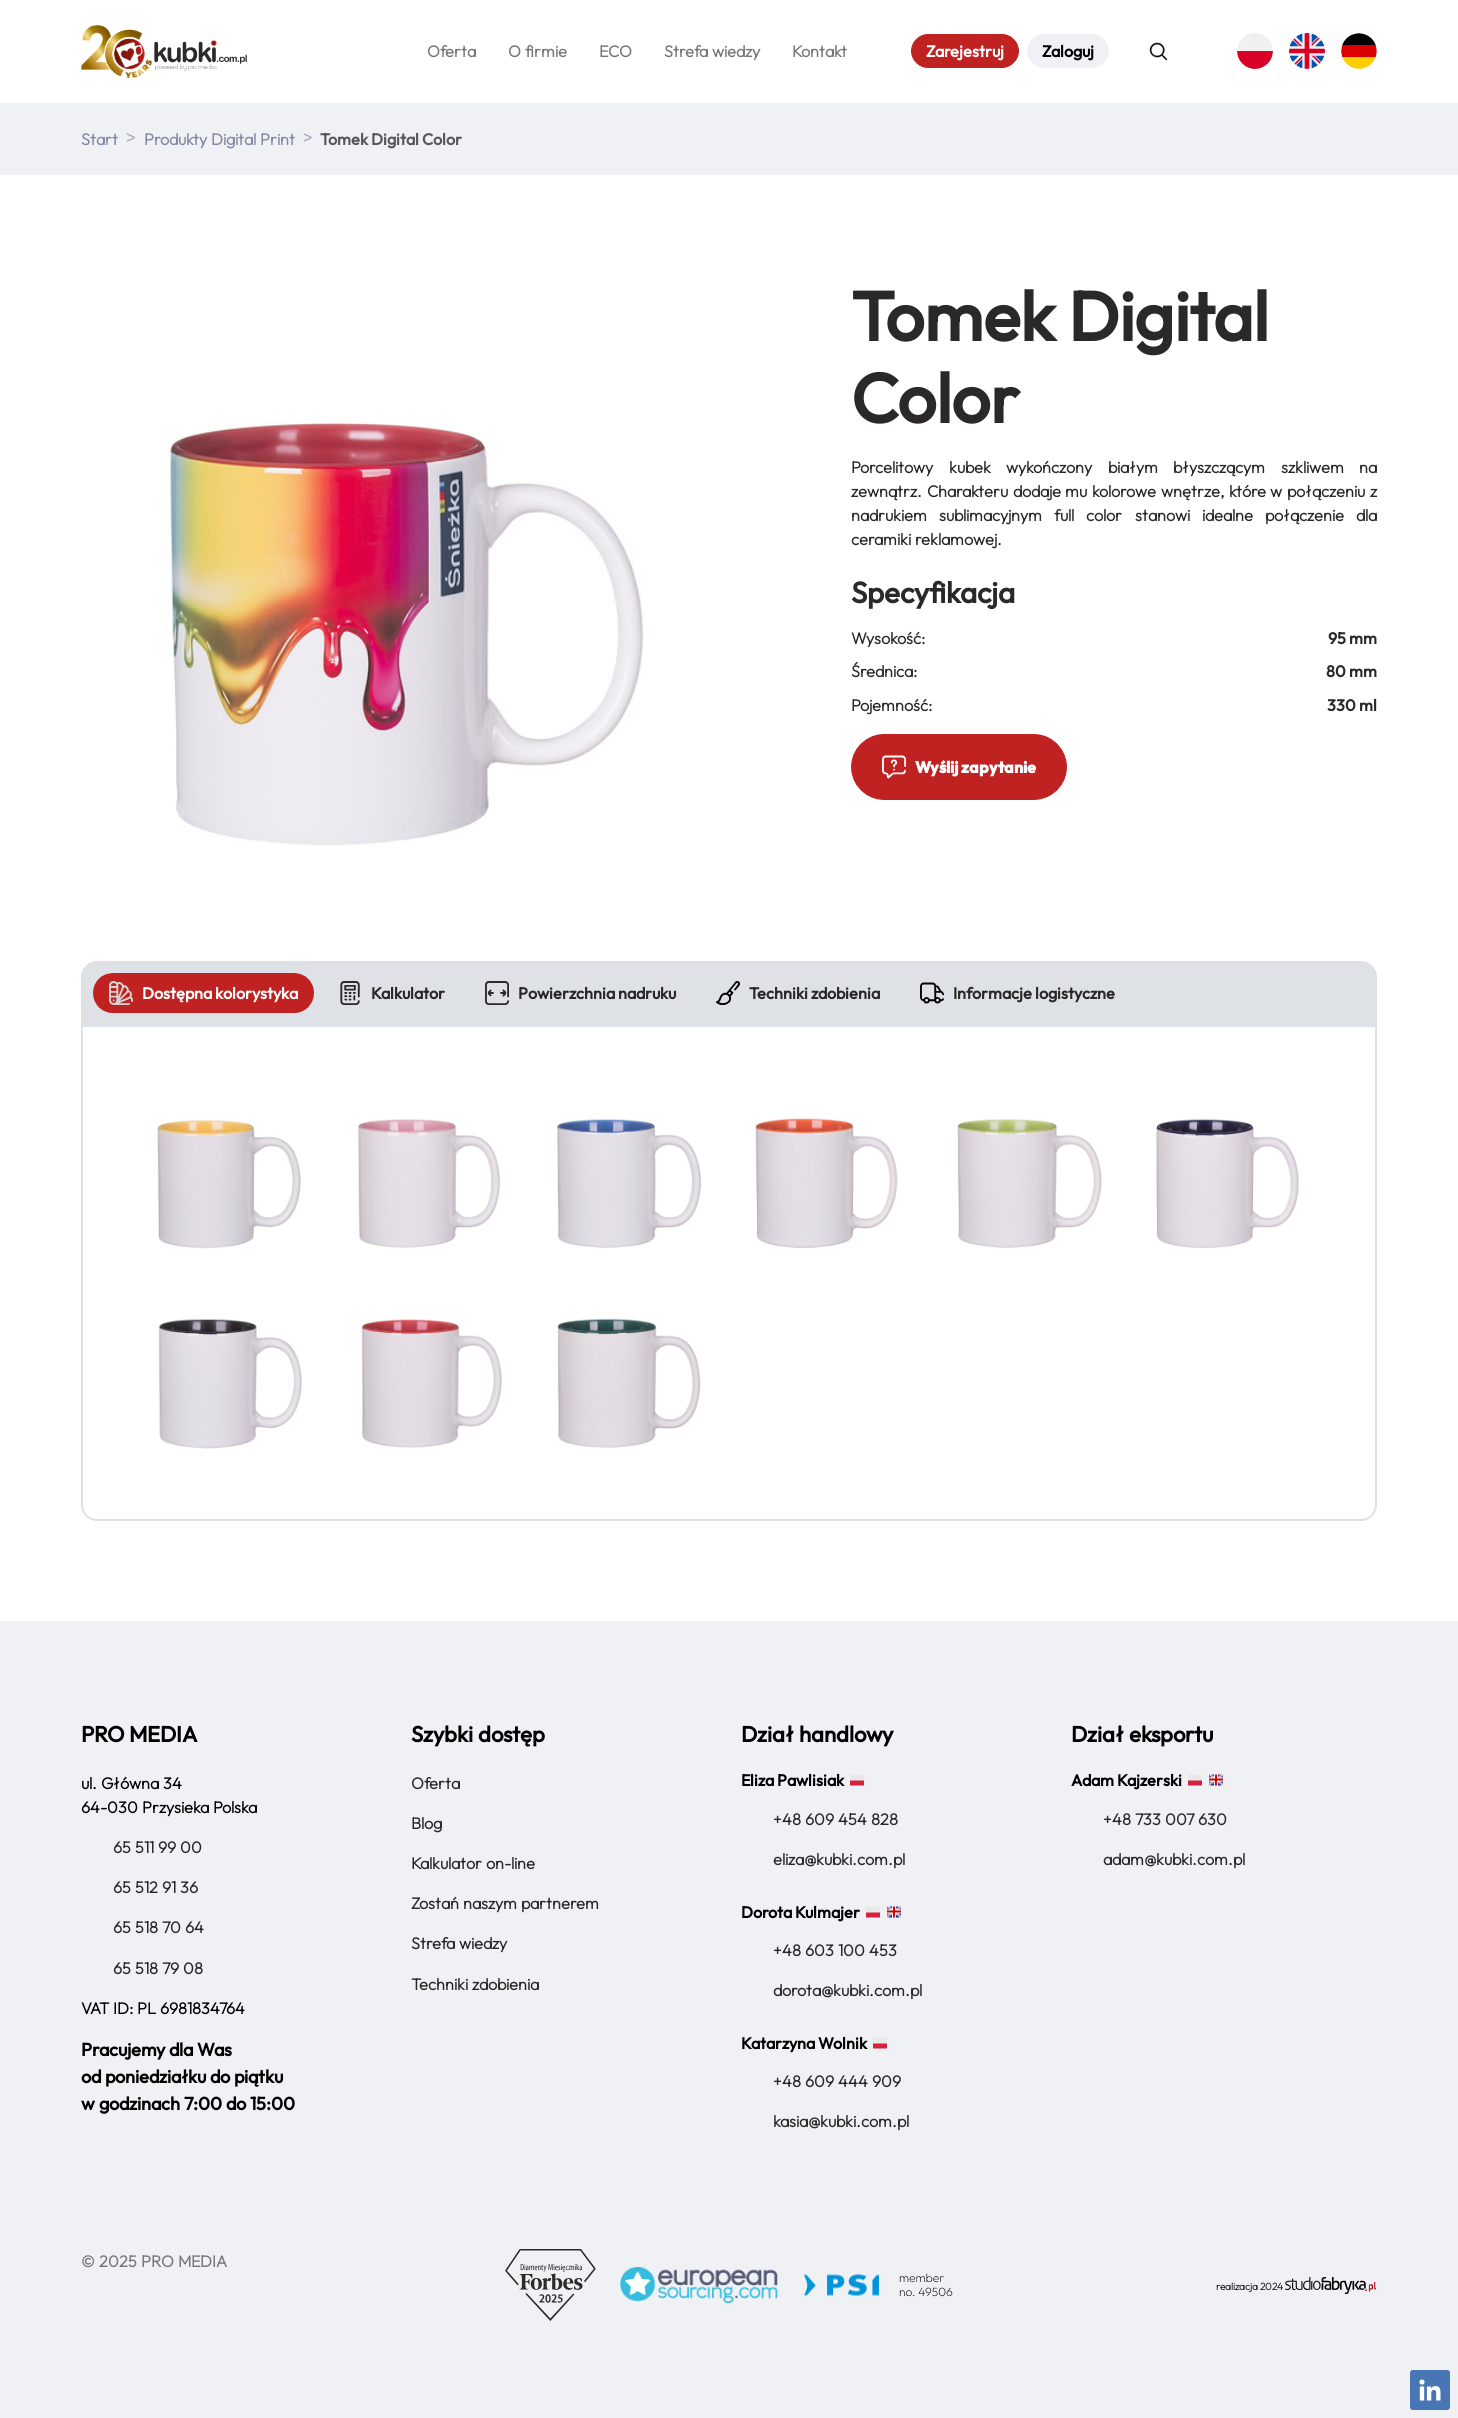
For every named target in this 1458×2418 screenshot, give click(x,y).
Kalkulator (391, 990)
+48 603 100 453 (835, 1947)
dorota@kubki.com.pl (847, 1987)
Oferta (451, 50)
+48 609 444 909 (837, 2078)
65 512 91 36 (155, 1884)
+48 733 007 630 (1165, 1816)
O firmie (537, 50)
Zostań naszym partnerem (505, 1900)
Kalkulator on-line (473, 1860)
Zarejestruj (965, 50)
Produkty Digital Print (219, 136)
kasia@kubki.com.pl (841, 2118)
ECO (615, 50)
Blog (426, 1820)
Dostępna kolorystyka (203, 990)
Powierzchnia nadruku (580, 990)
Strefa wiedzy (712, 50)
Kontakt (819, 50)
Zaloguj (1068, 50)
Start (99, 136)
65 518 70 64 (158, 1925)
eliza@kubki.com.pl (839, 1856)
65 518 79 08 (158, 1965)
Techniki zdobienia (798, 990)
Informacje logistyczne (1017, 990)
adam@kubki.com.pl (1174, 1856)
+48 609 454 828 (835, 1816)
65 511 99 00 (157, 1844)
